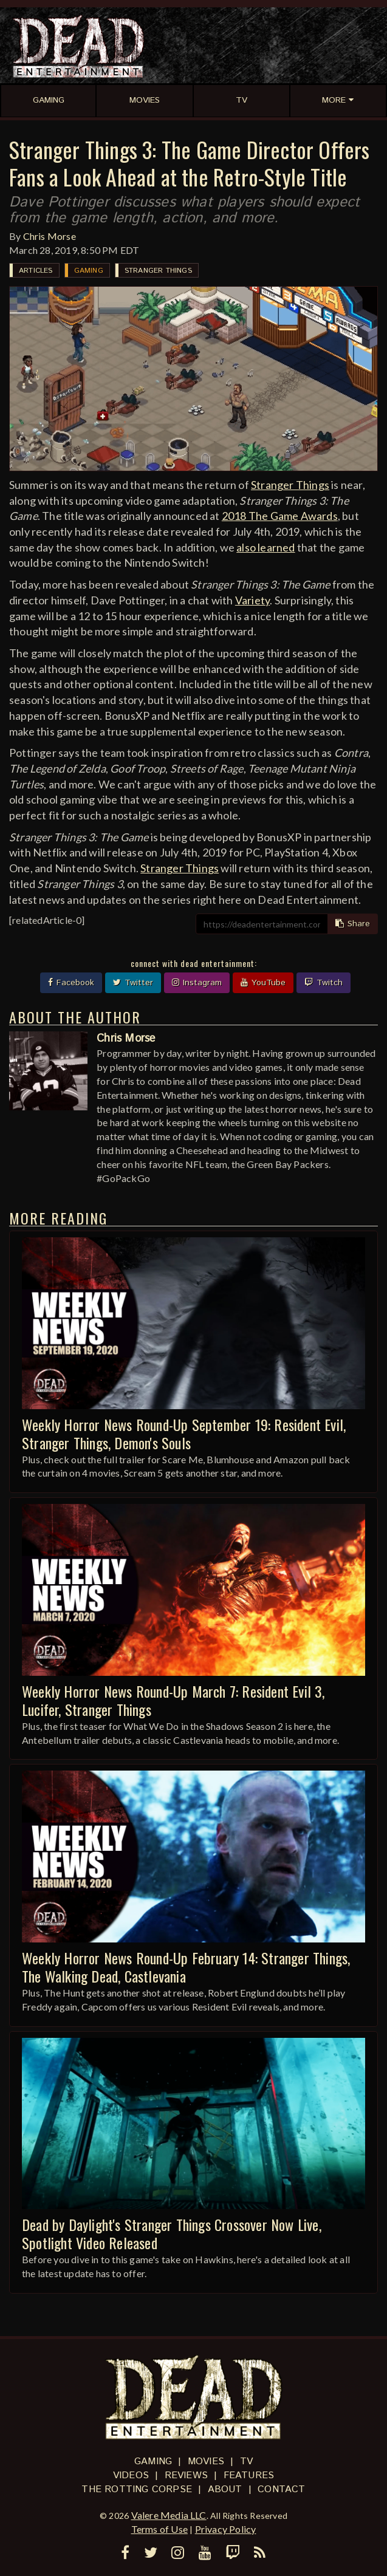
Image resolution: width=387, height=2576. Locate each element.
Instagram (197, 983)
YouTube (263, 983)
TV (246, 2461)
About (225, 2489)
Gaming (88, 270)
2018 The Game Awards (280, 515)
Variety (252, 600)
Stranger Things (158, 270)
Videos (131, 2475)
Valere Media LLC (169, 2515)
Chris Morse (49, 236)
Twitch (323, 983)
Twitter (133, 983)
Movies (206, 2461)
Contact (281, 2489)
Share (352, 924)
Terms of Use (159, 2529)
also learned (265, 547)
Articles (36, 270)
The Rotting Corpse (136, 2489)
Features (249, 2475)
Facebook (71, 983)
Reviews (186, 2475)
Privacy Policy (225, 2529)
